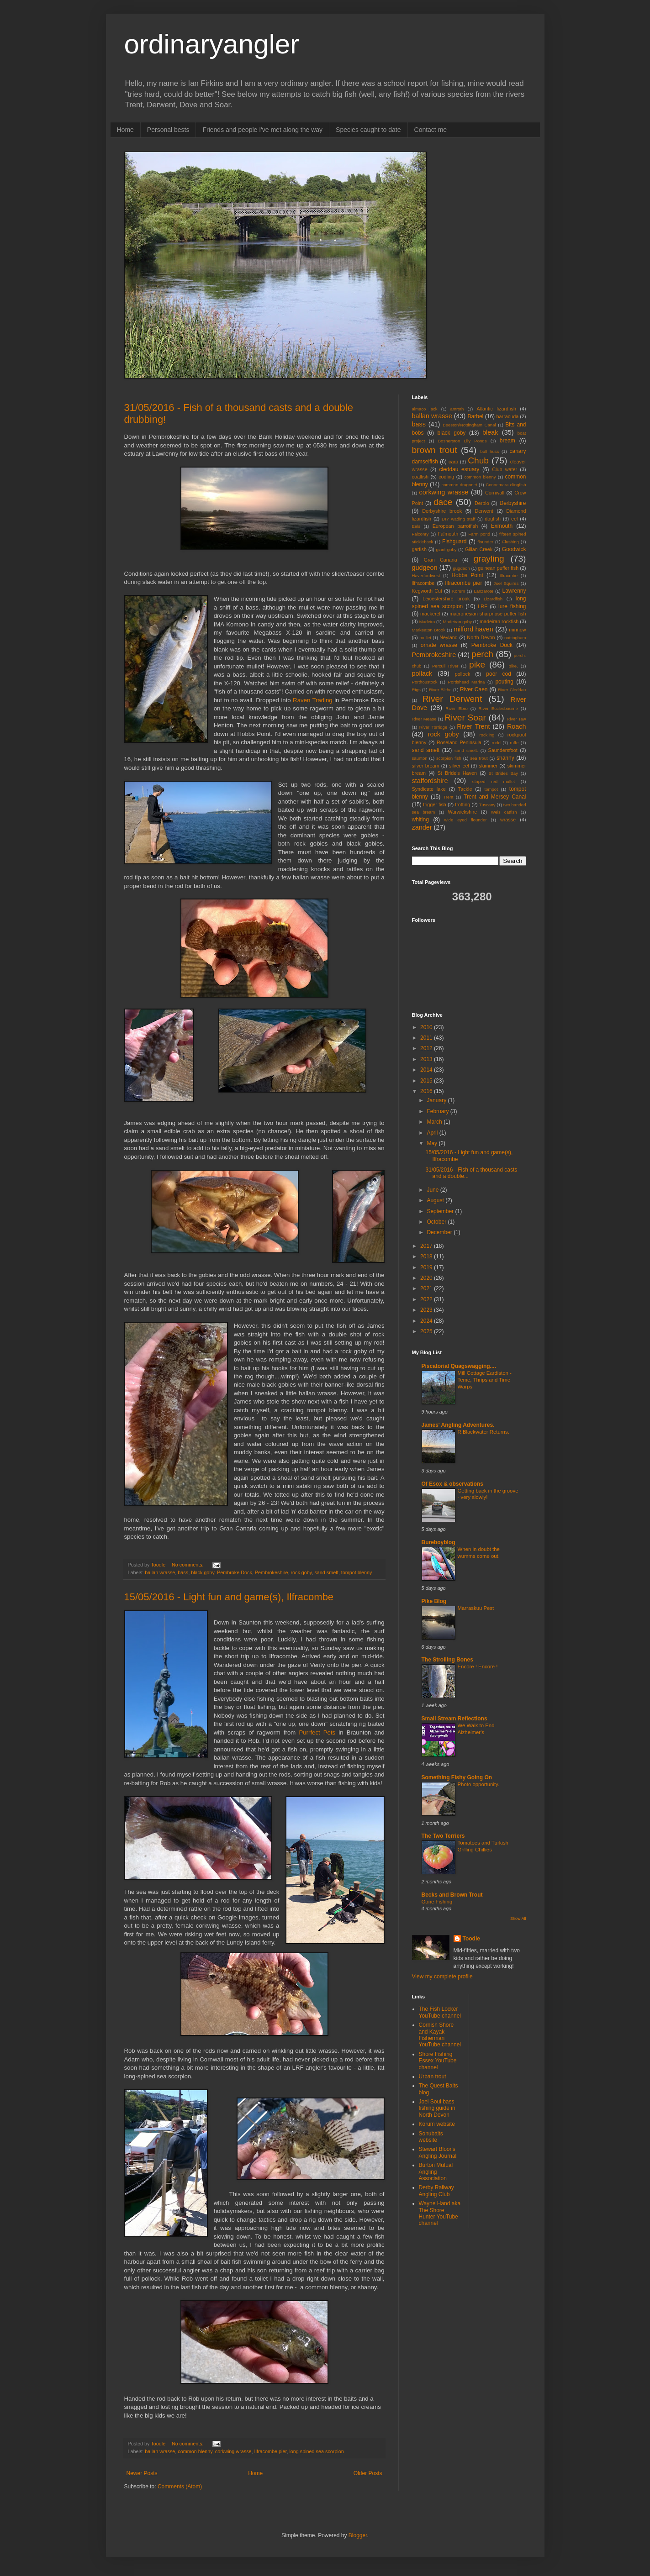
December (440, 1232)
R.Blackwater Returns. (483, 1432)
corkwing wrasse (233, 2451)
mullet (425, 637)
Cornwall (494, 492)
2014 (427, 1070)
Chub (478, 460)
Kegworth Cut (427, 591)
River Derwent (452, 699)
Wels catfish (504, 812)
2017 (427, 1246)
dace (443, 502)
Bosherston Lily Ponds (462, 440)
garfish (419, 549)
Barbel (476, 416)
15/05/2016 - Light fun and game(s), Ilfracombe (229, 1597)
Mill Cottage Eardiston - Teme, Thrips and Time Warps (485, 1379)
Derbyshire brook (442, 511)
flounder (485, 541)
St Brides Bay (503, 773)
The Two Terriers (443, 1836)
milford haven (473, 629)
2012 (427, 1048)
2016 (427, 1091)
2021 (427, 1288)
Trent (448, 796)
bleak (490, 432)
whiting (420, 819)
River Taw (516, 718)
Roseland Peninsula (459, 742)
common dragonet (459, 484)
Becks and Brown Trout (452, 1895)
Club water (504, 469)
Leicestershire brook (446, 598)
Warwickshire (462, 812)
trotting (462, 804)
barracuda (508, 416)
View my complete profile (442, 1976)
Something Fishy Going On (457, 1777)
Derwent (484, 511)
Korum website (437, 2124)
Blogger (358, 2535)
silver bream (425, 765)
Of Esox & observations (452, 1484)
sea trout (478, 758)
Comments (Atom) (180, 2486)
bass (183, 1572)
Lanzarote (483, 591)
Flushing (510, 541)
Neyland (448, 637)
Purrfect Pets (317, 1732)
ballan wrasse (160, 1572)
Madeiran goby (457, 621)
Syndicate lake (429, 789)
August (436, 1200)
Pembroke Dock (234, 1572)
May (433, 1143)
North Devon (481, 637)
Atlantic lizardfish (496, 408)
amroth (457, 408)
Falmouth (448, 533)
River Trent (473, 726)
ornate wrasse (439, 645)
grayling (489, 558)
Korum (458, 591)
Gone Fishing (437, 1901)
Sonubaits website (431, 2136)
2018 (427, 1256)
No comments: (188, 1564)
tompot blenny (356, 1572)
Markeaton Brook (429, 629)
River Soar (465, 717)
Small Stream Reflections (454, 1718)
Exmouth (502, 526)
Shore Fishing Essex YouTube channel (438, 2061)
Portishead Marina (466, 681)
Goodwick (514, 549)
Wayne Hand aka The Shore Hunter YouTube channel (440, 2213)
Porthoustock (425, 681)
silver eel (459, 765)
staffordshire (430, 780)
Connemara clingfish (506, 484)
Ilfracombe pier (270, 2451)
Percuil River (445, 665)
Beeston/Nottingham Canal (469, 424)
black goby (202, 1572)
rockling (486, 734)
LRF (482, 606)
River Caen (474, 689)
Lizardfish (493, 598)
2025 (427, 1331)
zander (422, 827)
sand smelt (326, 1572)
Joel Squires (506, 583)
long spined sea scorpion (316, 2451)
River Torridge (433, 727)
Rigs (416, 689)
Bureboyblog (438, 1542)
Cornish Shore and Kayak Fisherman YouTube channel (440, 2035)
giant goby (446, 549)
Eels (416, 526)
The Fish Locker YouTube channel (440, 2012)
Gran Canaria (440, 560)
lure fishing (512, 606)
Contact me (430, 129)
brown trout (434, 450)
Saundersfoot (503, 750)
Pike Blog (434, 1601)
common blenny (195, 2451)
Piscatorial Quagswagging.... (459, 1366)
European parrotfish (455, 526)
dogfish (493, 518)
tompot (491, 789)
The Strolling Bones (447, 1659)
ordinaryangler (212, 44)
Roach (516, 726)
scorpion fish (448, 758)
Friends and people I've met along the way (262, 129)
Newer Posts (142, 2473)
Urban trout (432, 2076)
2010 (427, 1027)
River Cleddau (512, 689)
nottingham (515, 637)
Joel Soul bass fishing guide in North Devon (437, 2108)
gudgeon (425, 567)
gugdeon (461, 568)
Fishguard (454, 541)
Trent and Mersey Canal (495, 797)
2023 (427, 1310)
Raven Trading (313, 700)
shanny (505, 758)
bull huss (489, 451)
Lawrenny (514, 591)
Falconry (420, 533)
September (441, 1211)
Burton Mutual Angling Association (436, 2172)
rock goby (301, 1572)
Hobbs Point (467, 575)
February (438, 1111)
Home (125, 129)
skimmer (488, 765)
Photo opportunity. (479, 1784)
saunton (420, 758)
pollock (462, 674)
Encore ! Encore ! (478, 1666)
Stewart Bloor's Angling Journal (438, 2152)
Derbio (482, 503)
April (433, 1133)
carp (453, 461)
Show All (518, 1918)
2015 (427, 1081)
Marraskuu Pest (476, 1608)
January (437, 1100)
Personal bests (168, 129)
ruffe (514, 742)
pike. (513, 665)
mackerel (430, 613)
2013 (427, 1059)
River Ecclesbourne (498, 708)
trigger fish (434, 804)
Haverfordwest (426, 575)
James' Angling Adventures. (458, 1425)
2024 (427, 1321)
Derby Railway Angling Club (436, 2190)
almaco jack (425, 408)
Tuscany (487, 804)
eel (514, 518)
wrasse (508, 819)
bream (507, 440)
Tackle (465, 789)
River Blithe (440, 689)
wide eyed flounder (465, 819)
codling (446, 476)
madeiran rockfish (499, 621)
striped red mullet (493, 781)
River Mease (424, 718)
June (433, 1190)
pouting (504, 681)
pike (477, 664)
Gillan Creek (478, 549)
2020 (427, 1278)
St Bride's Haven (457, 773)
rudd (496, 742)
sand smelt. (466, 750)
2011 (427, 1038)
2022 (427, 1299)
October (437, 1222)
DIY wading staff (458, 518)
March (435, 1122)
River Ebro (456, 708)
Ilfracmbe (509, 575)
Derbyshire (513, 503)
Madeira (427, 621)
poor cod (498, 674)
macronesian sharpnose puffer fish (487, 613)
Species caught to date (368, 129)
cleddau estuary (459, 469)
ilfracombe (423, 583)
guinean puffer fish (498, 568)
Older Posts (368, 2473)
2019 (427, 1267)
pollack (422, 673)
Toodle (471, 1938)
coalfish (420, 476)
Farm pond (479, 533)
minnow (517, 629)
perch (482, 654)
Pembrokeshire (271, 1572)
